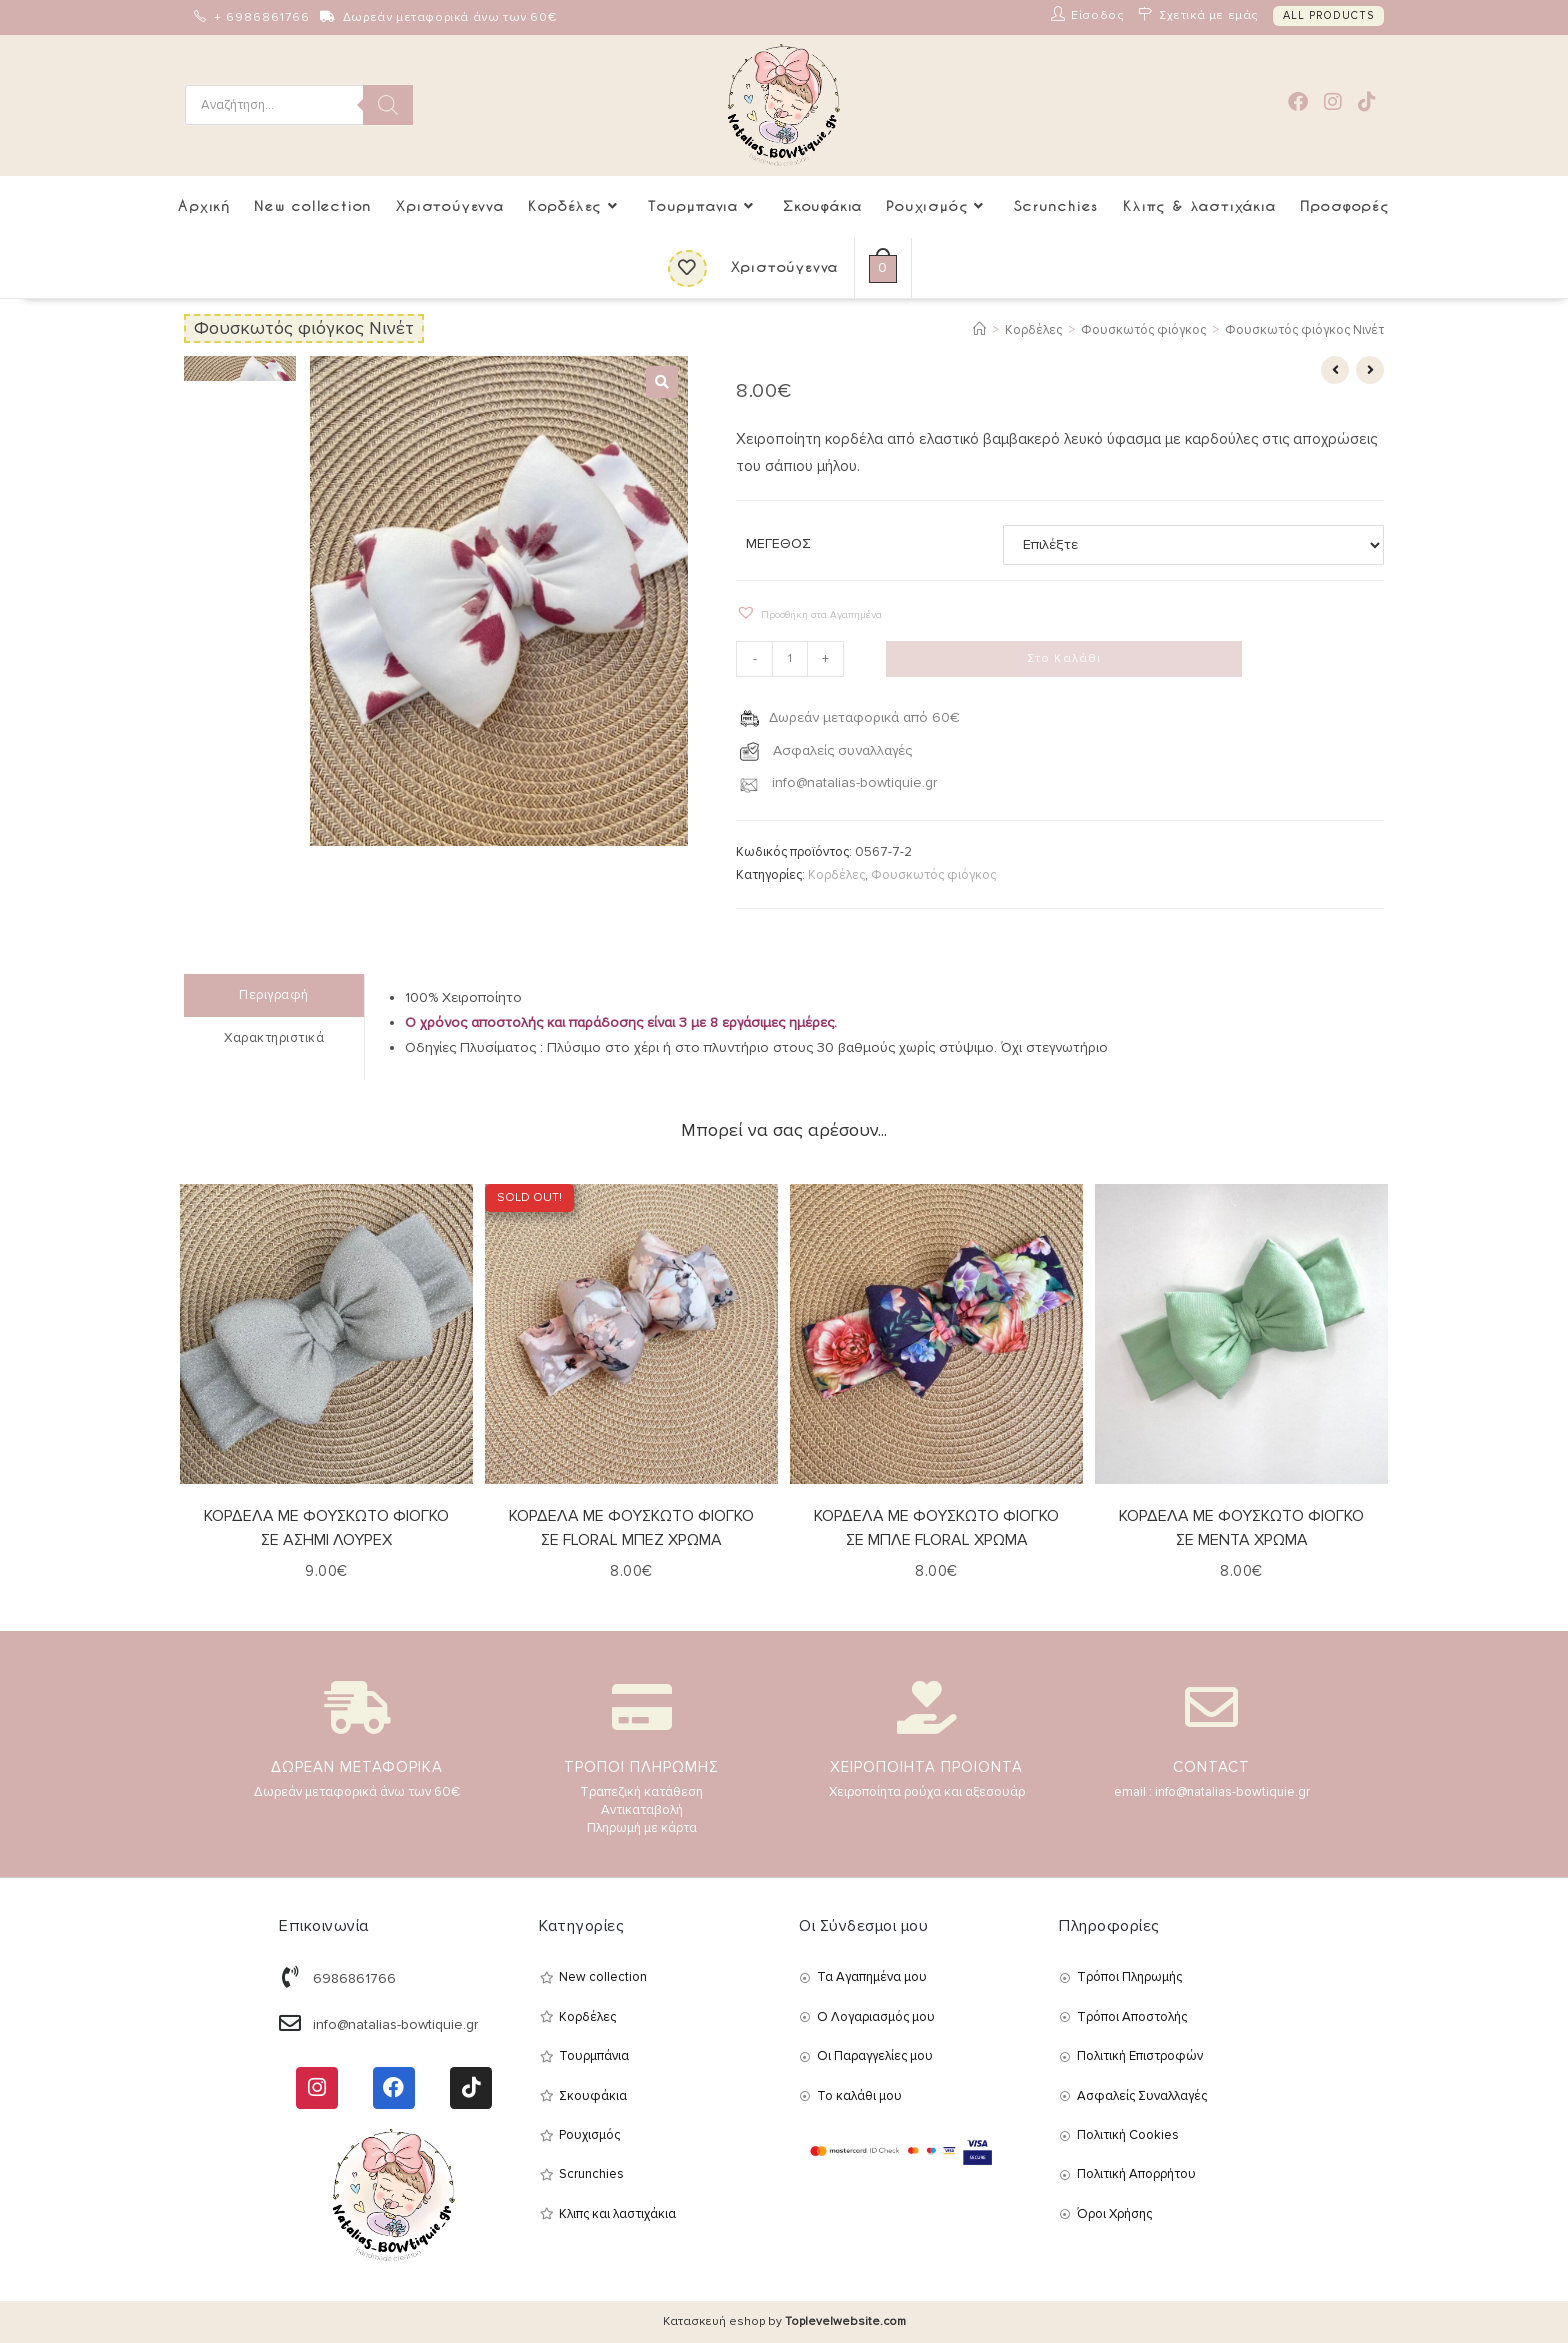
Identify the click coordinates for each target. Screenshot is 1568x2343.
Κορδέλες (836, 875)
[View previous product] (1335, 370)
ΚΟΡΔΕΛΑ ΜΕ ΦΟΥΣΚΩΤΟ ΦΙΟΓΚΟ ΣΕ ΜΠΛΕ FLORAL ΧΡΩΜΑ (936, 1527)
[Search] (388, 105)
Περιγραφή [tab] (274, 995)
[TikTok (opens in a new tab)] (1367, 102)
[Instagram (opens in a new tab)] (1333, 102)
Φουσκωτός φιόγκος (933, 875)
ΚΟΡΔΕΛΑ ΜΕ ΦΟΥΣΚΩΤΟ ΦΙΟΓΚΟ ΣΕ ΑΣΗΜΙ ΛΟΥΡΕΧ (326, 1527)
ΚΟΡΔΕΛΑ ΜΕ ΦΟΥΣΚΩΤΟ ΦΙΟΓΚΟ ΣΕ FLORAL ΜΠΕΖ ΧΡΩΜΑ (631, 1527)
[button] (662, 382)
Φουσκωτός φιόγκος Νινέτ (1304, 330)
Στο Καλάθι (1064, 658)
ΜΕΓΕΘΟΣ (778, 543)
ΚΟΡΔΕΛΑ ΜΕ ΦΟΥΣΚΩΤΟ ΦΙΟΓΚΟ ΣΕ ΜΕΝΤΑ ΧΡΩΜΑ (1241, 1527)
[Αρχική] (979, 330)
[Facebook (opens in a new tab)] (1298, 102)
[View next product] (1370, 370)
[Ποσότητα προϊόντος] (790, 659)
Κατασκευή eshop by (784, 2321)
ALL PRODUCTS (1328, 15)
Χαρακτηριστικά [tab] (274, 1037)
